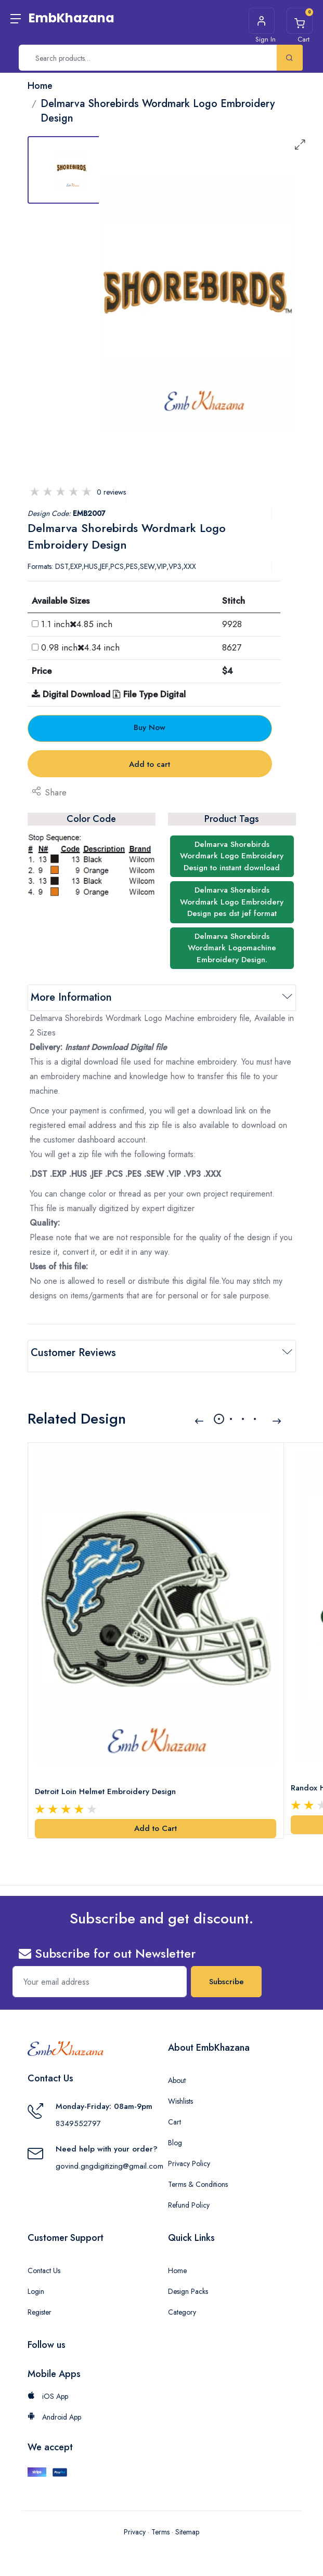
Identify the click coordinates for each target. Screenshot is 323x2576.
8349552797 (78, 2114)
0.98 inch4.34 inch (80, 647)
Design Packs (188, 2282)
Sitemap (187, 2522)
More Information (71, 997)
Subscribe (226, 1973)
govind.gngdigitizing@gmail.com (109, 2156)
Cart (174, 2113)
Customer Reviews (73, 1352)
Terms (160, 2522)
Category (182, 2303)
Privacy (135, 2522)
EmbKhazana (71, 17)
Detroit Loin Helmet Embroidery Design (106, 1782)
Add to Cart (155, 1819)
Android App (54, 2408)
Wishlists (180, 2092)
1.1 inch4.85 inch (76, 624)
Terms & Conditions (198, 2175)
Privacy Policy (189, 2154)
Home (177, 2261)
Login (36, 2282)
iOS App (48, 2387)
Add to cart (149, 764)
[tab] (72, 170)
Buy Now (149, 727)
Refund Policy (189, 2196)
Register (39, 2303)
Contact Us (44, 2261)
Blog (175, 2134)
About (177, 2071)
